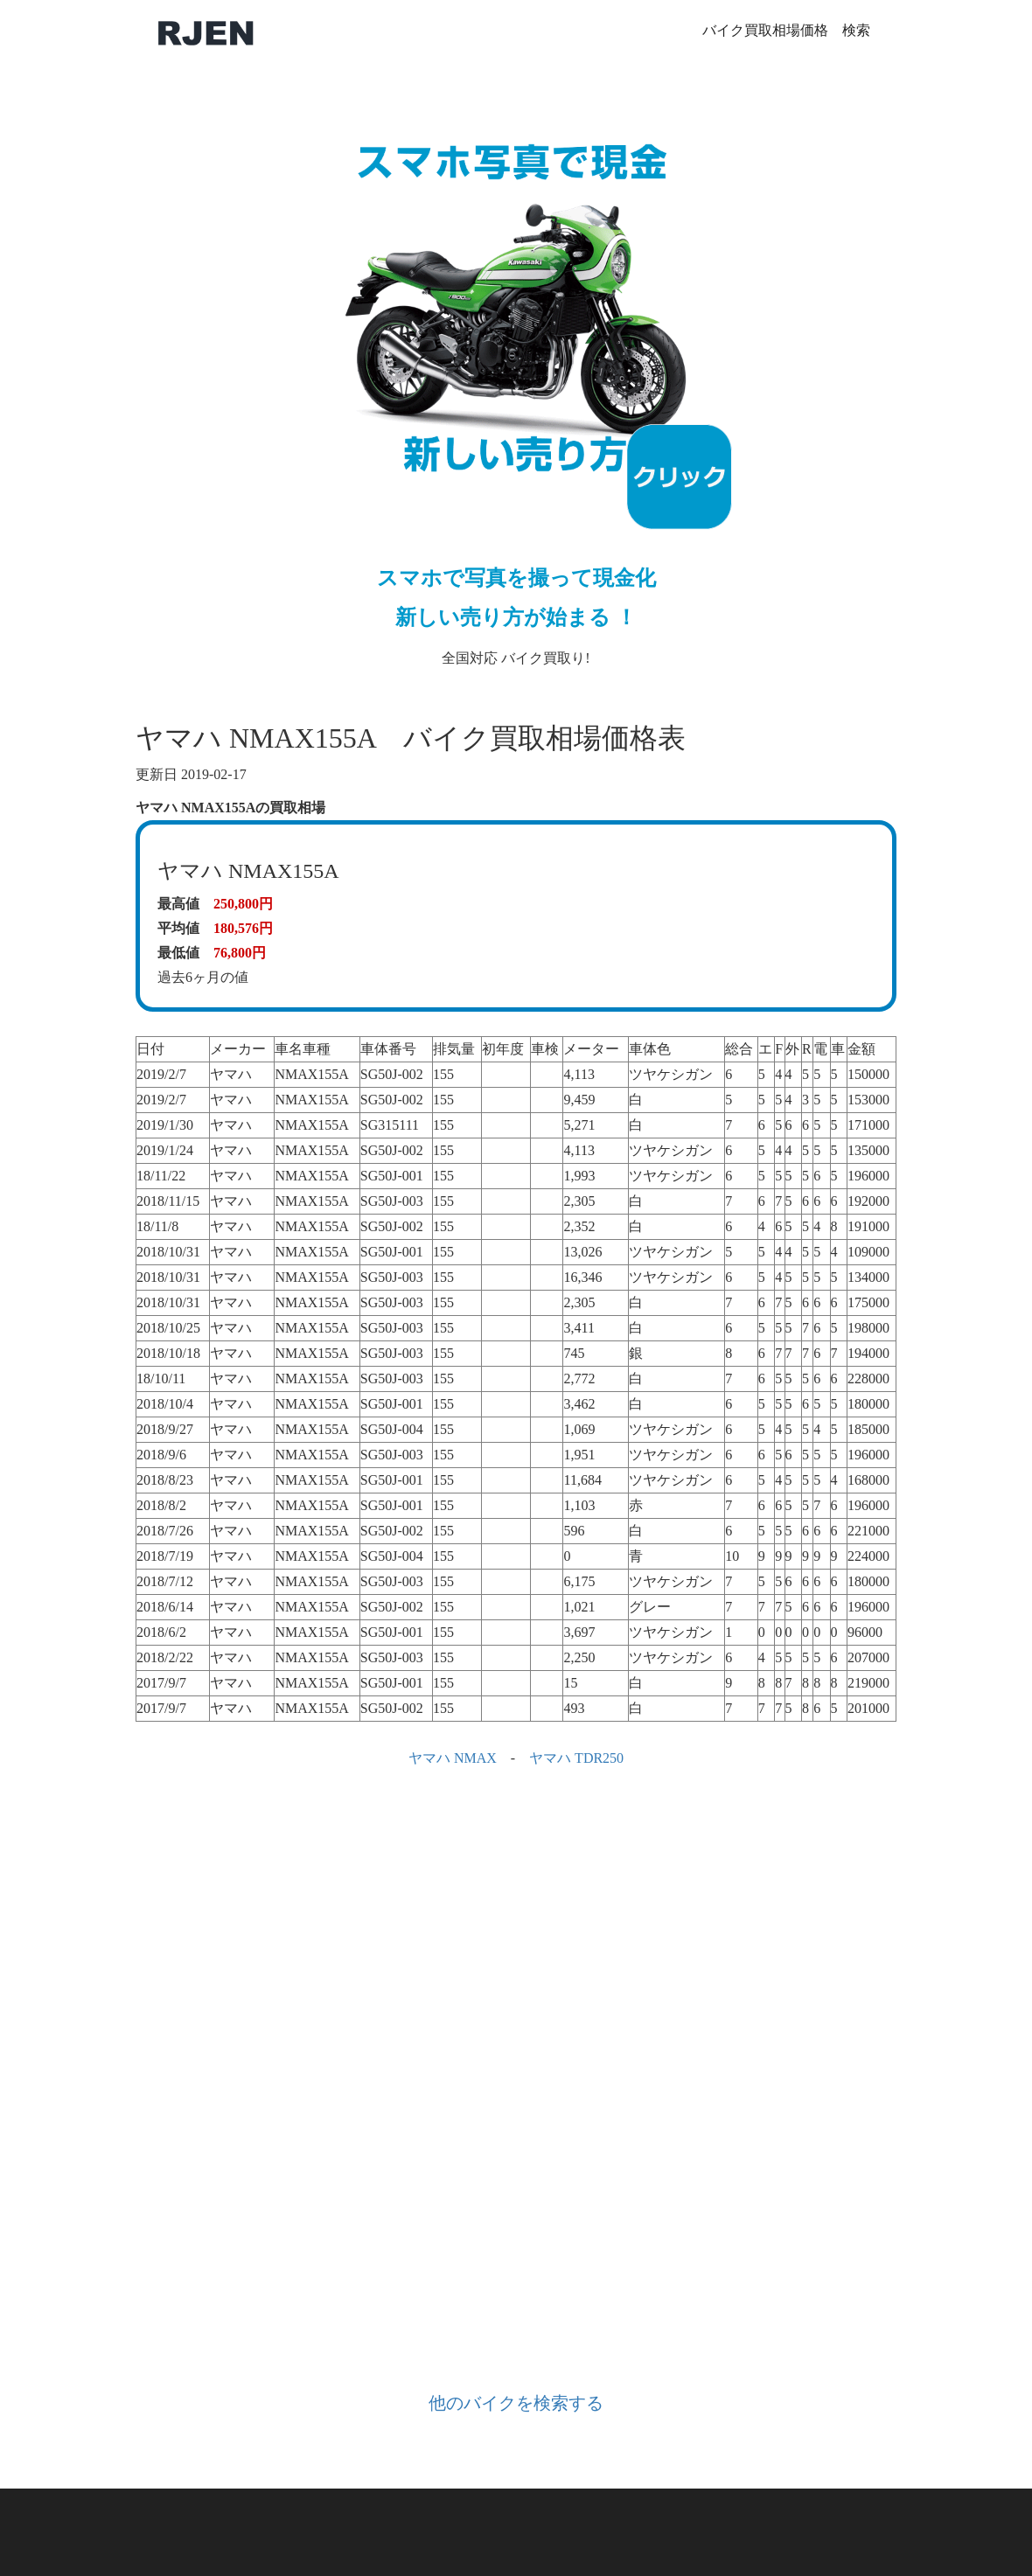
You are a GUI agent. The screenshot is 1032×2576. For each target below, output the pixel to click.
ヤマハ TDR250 (576, 1758)
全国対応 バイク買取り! (516, 380)
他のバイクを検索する (516, 2402)
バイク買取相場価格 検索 (786, 30)
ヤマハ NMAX (452, 1758)
